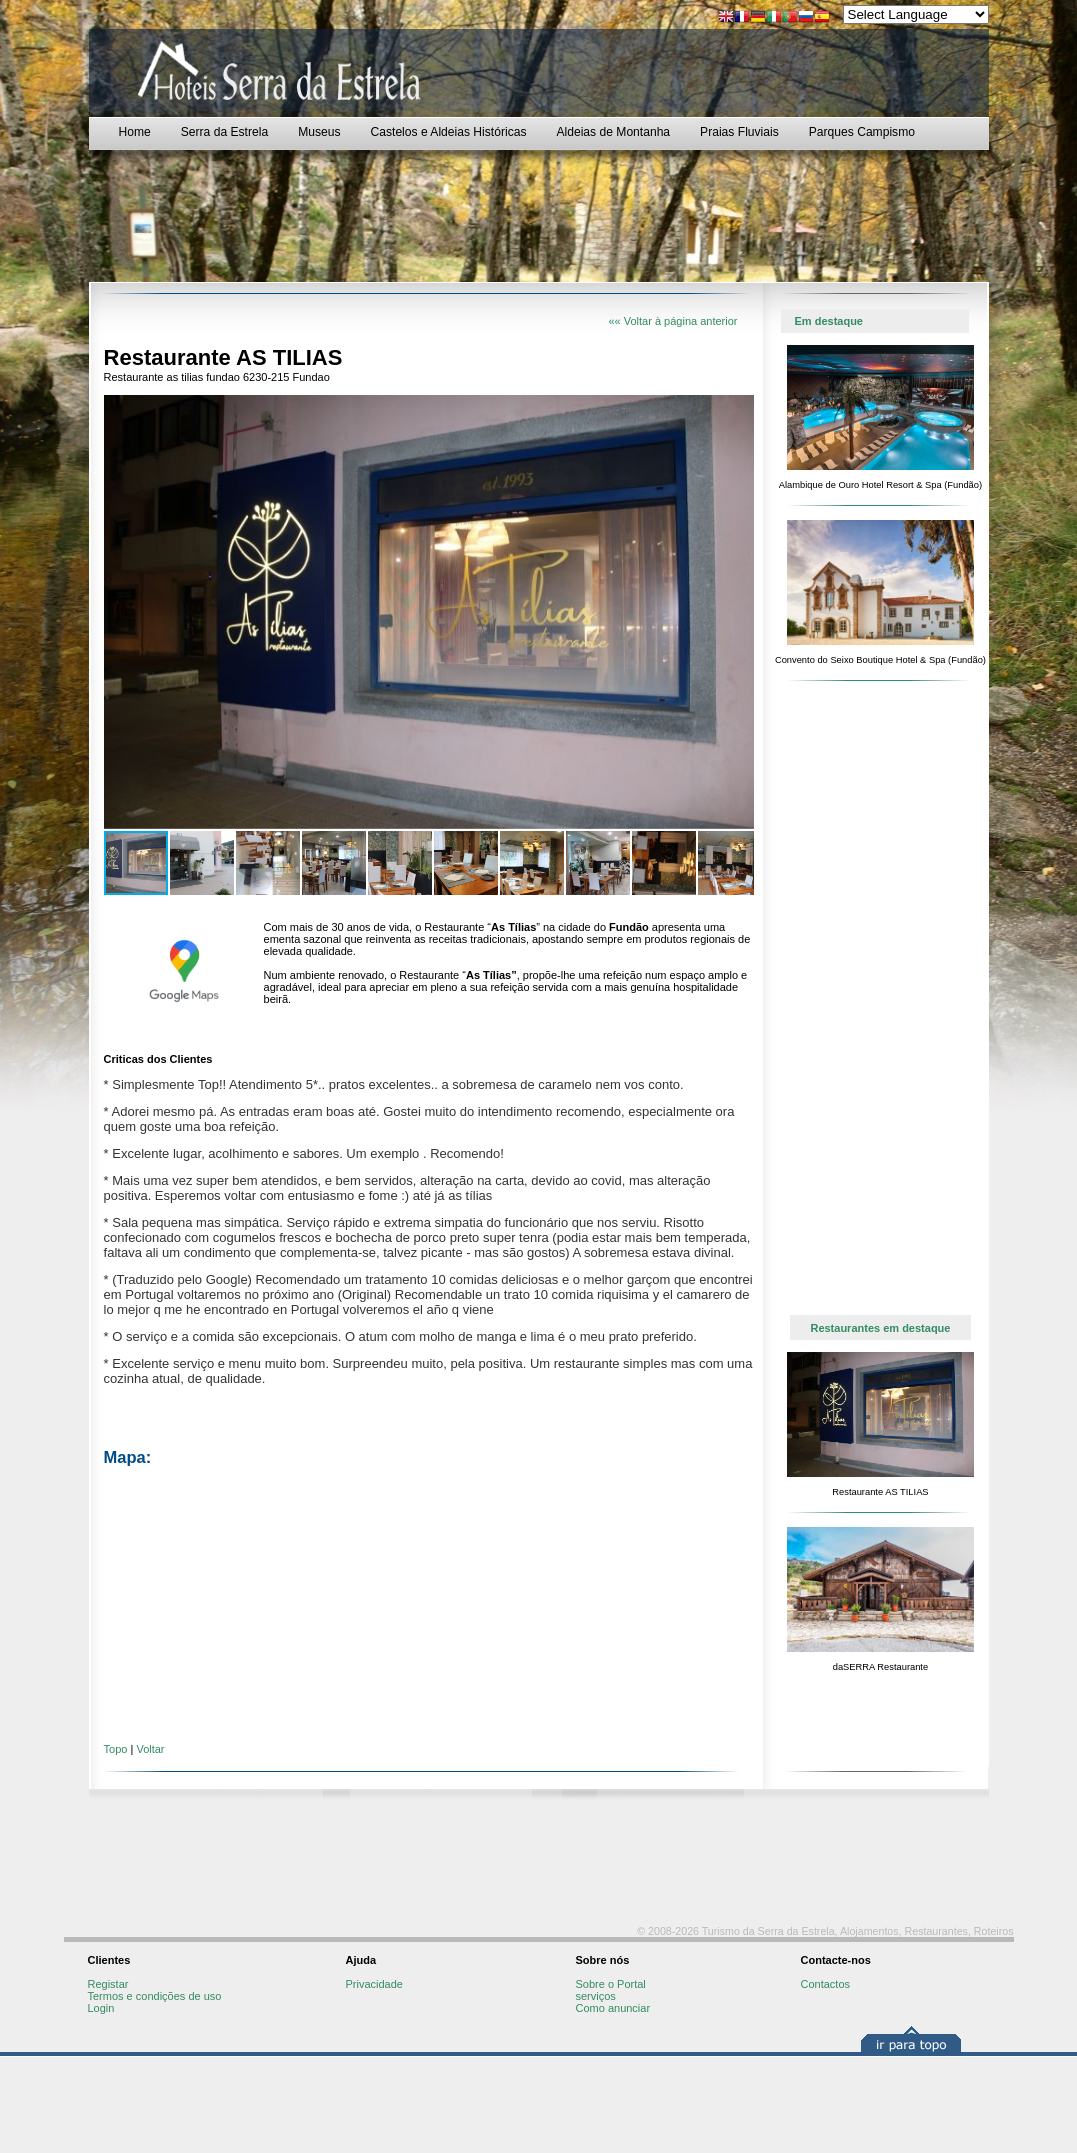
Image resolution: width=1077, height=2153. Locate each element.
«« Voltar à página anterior (672, 321)
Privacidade (374, 1984)
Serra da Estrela (224, 132)
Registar (108, 1984)
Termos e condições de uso (155, 1996)
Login (101, 2008)
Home (135, 132)
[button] (736, 413)
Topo (116, 1749)
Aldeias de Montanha (613, 132)
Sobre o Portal (611, 1984)
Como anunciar (613, 2008)
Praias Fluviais (739, 132)
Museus (319, 132)
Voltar (150, 1749)
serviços (596, 1996)
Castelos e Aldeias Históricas (449, 132)
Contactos (826, 1984)
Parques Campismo (862, 132)
